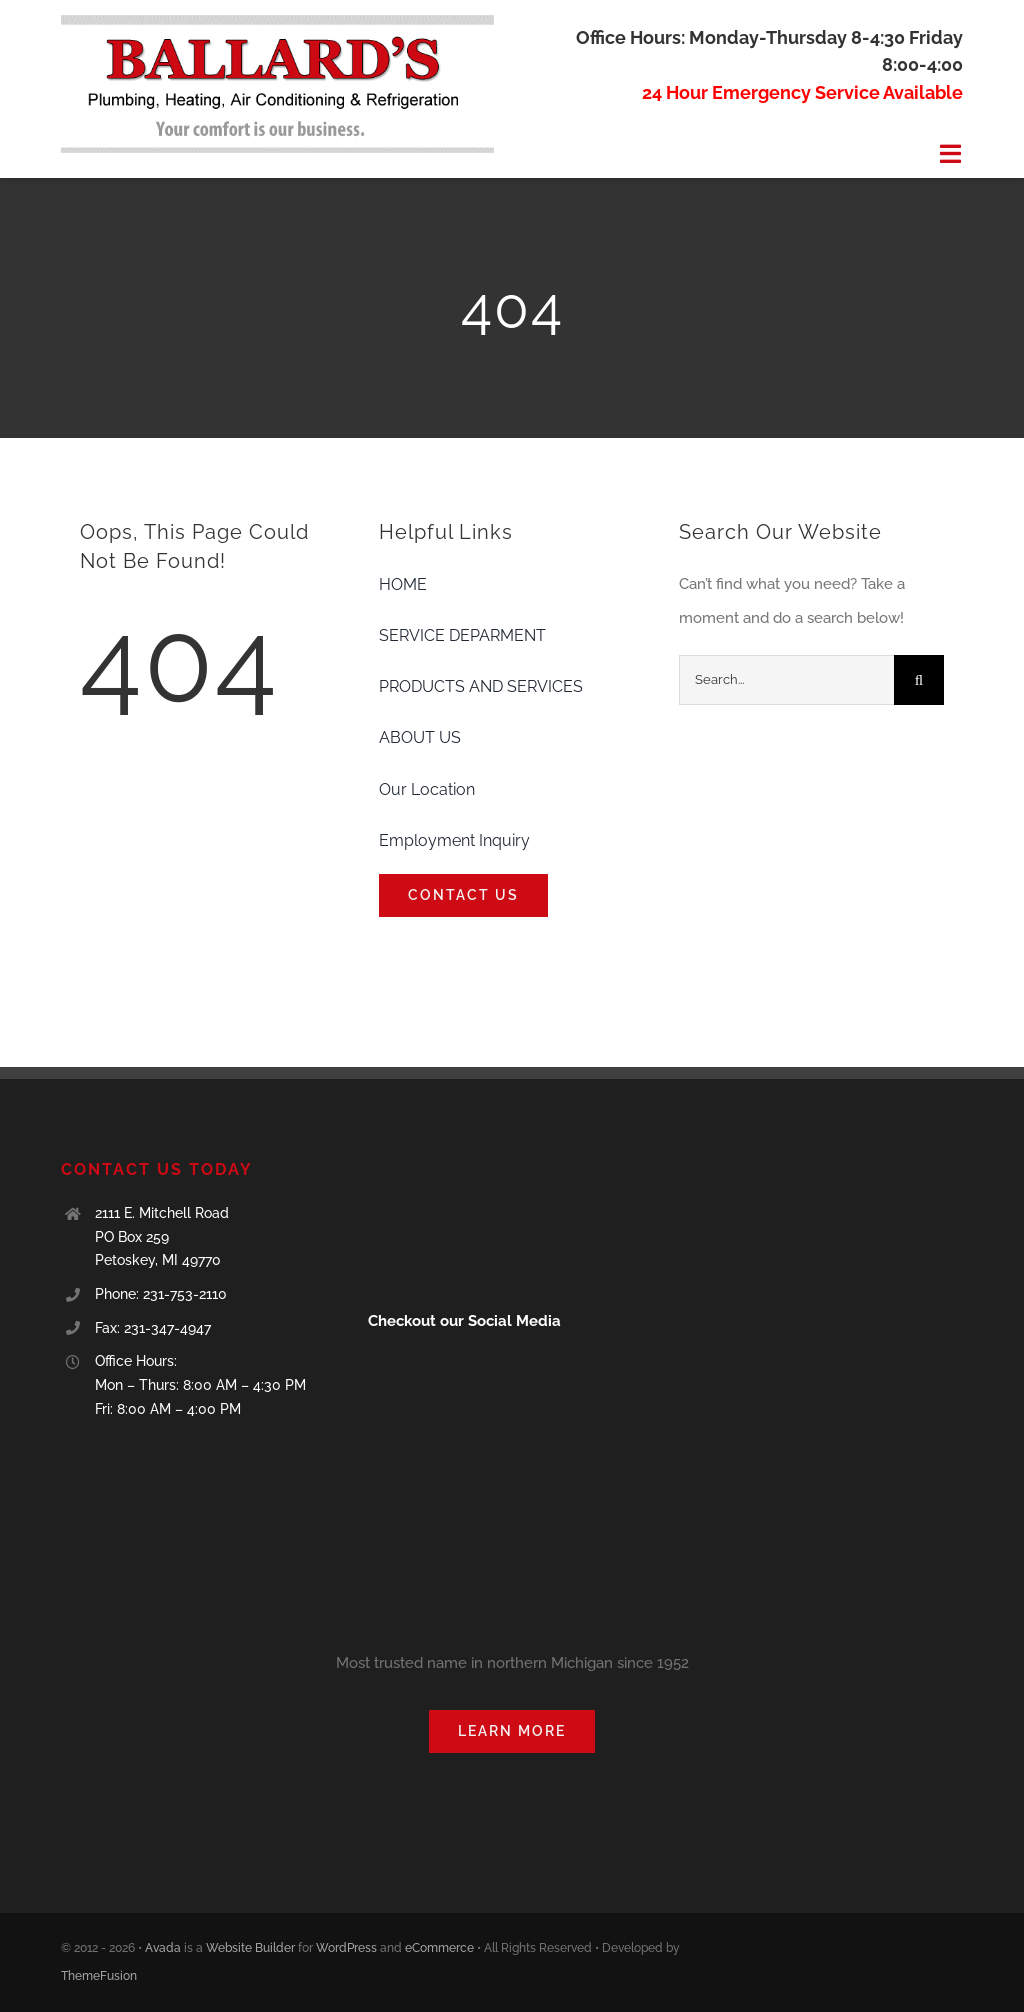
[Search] (919, 680)
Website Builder (250, 1948)
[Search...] (786, 680)
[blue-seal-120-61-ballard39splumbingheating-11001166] (436, 1166)
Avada (163, 1948)
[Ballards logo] (277, 22)
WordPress (346, 1948)
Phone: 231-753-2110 (161, 1294)
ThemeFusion (99, 1976)
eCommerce (439, 1948)
